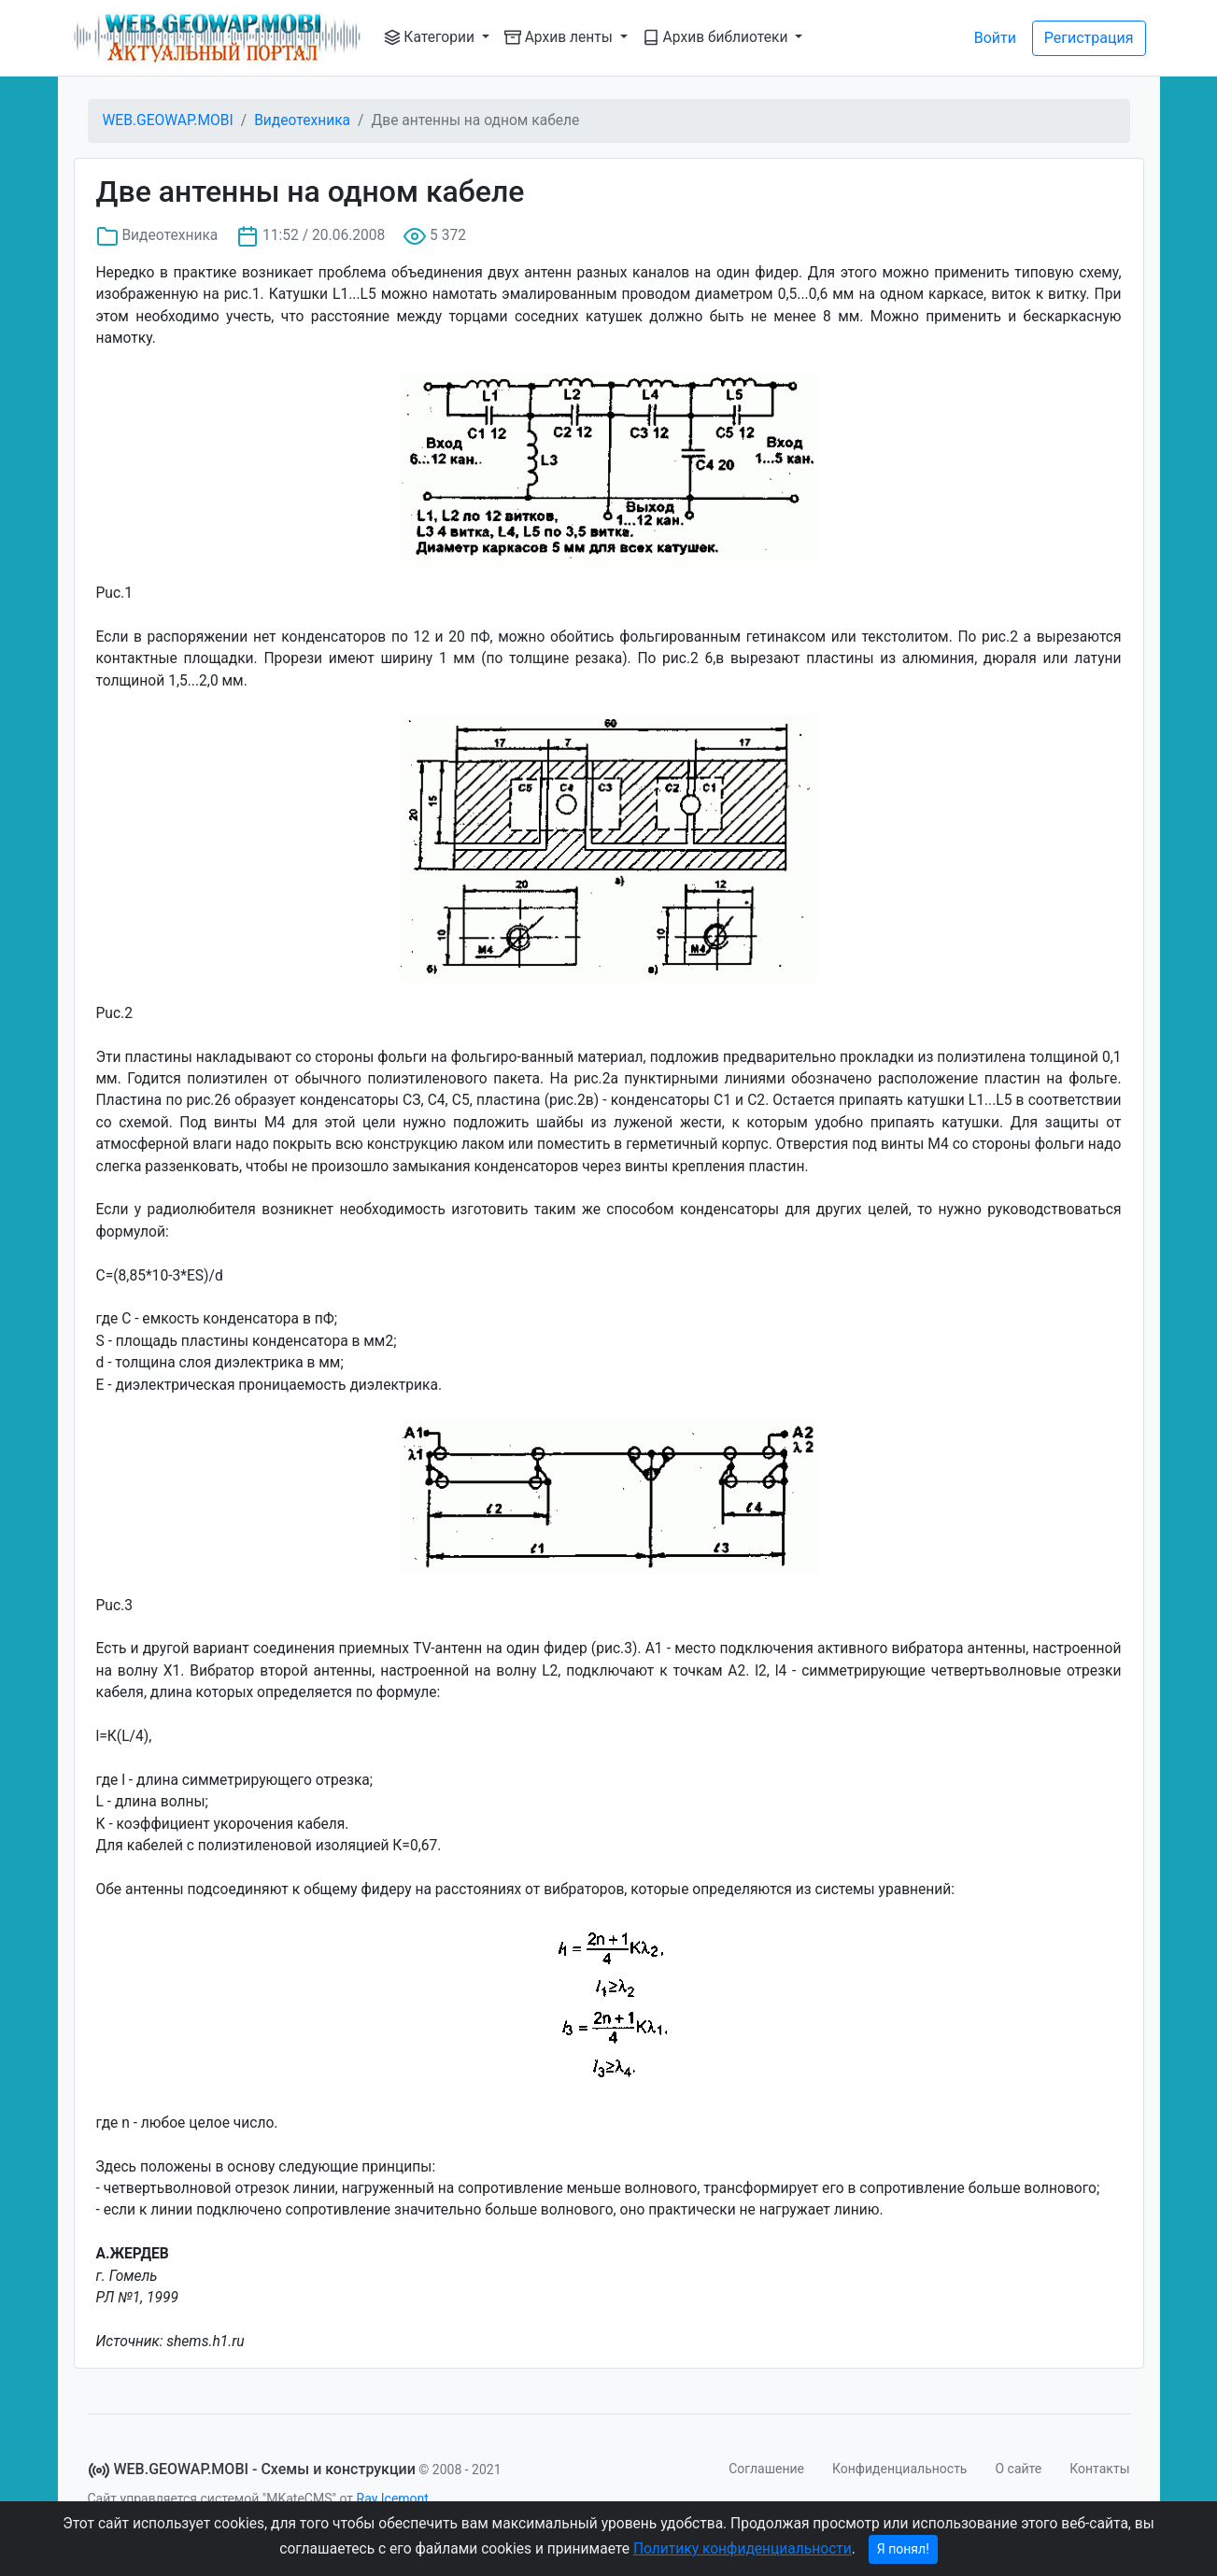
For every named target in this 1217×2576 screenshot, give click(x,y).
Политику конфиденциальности (742, 2549)
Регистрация (1089, 38)
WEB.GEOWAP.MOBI (168, 120)
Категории (431, 37)
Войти (995, 38)
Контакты (1099, 2468)
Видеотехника (302, 120)
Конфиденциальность (899, 2468)
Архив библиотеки (717, 37)
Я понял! (903, 2548)
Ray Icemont (393, 2498)
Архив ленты (560, 37)
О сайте (1018, 2468)
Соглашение (766, 2468)
